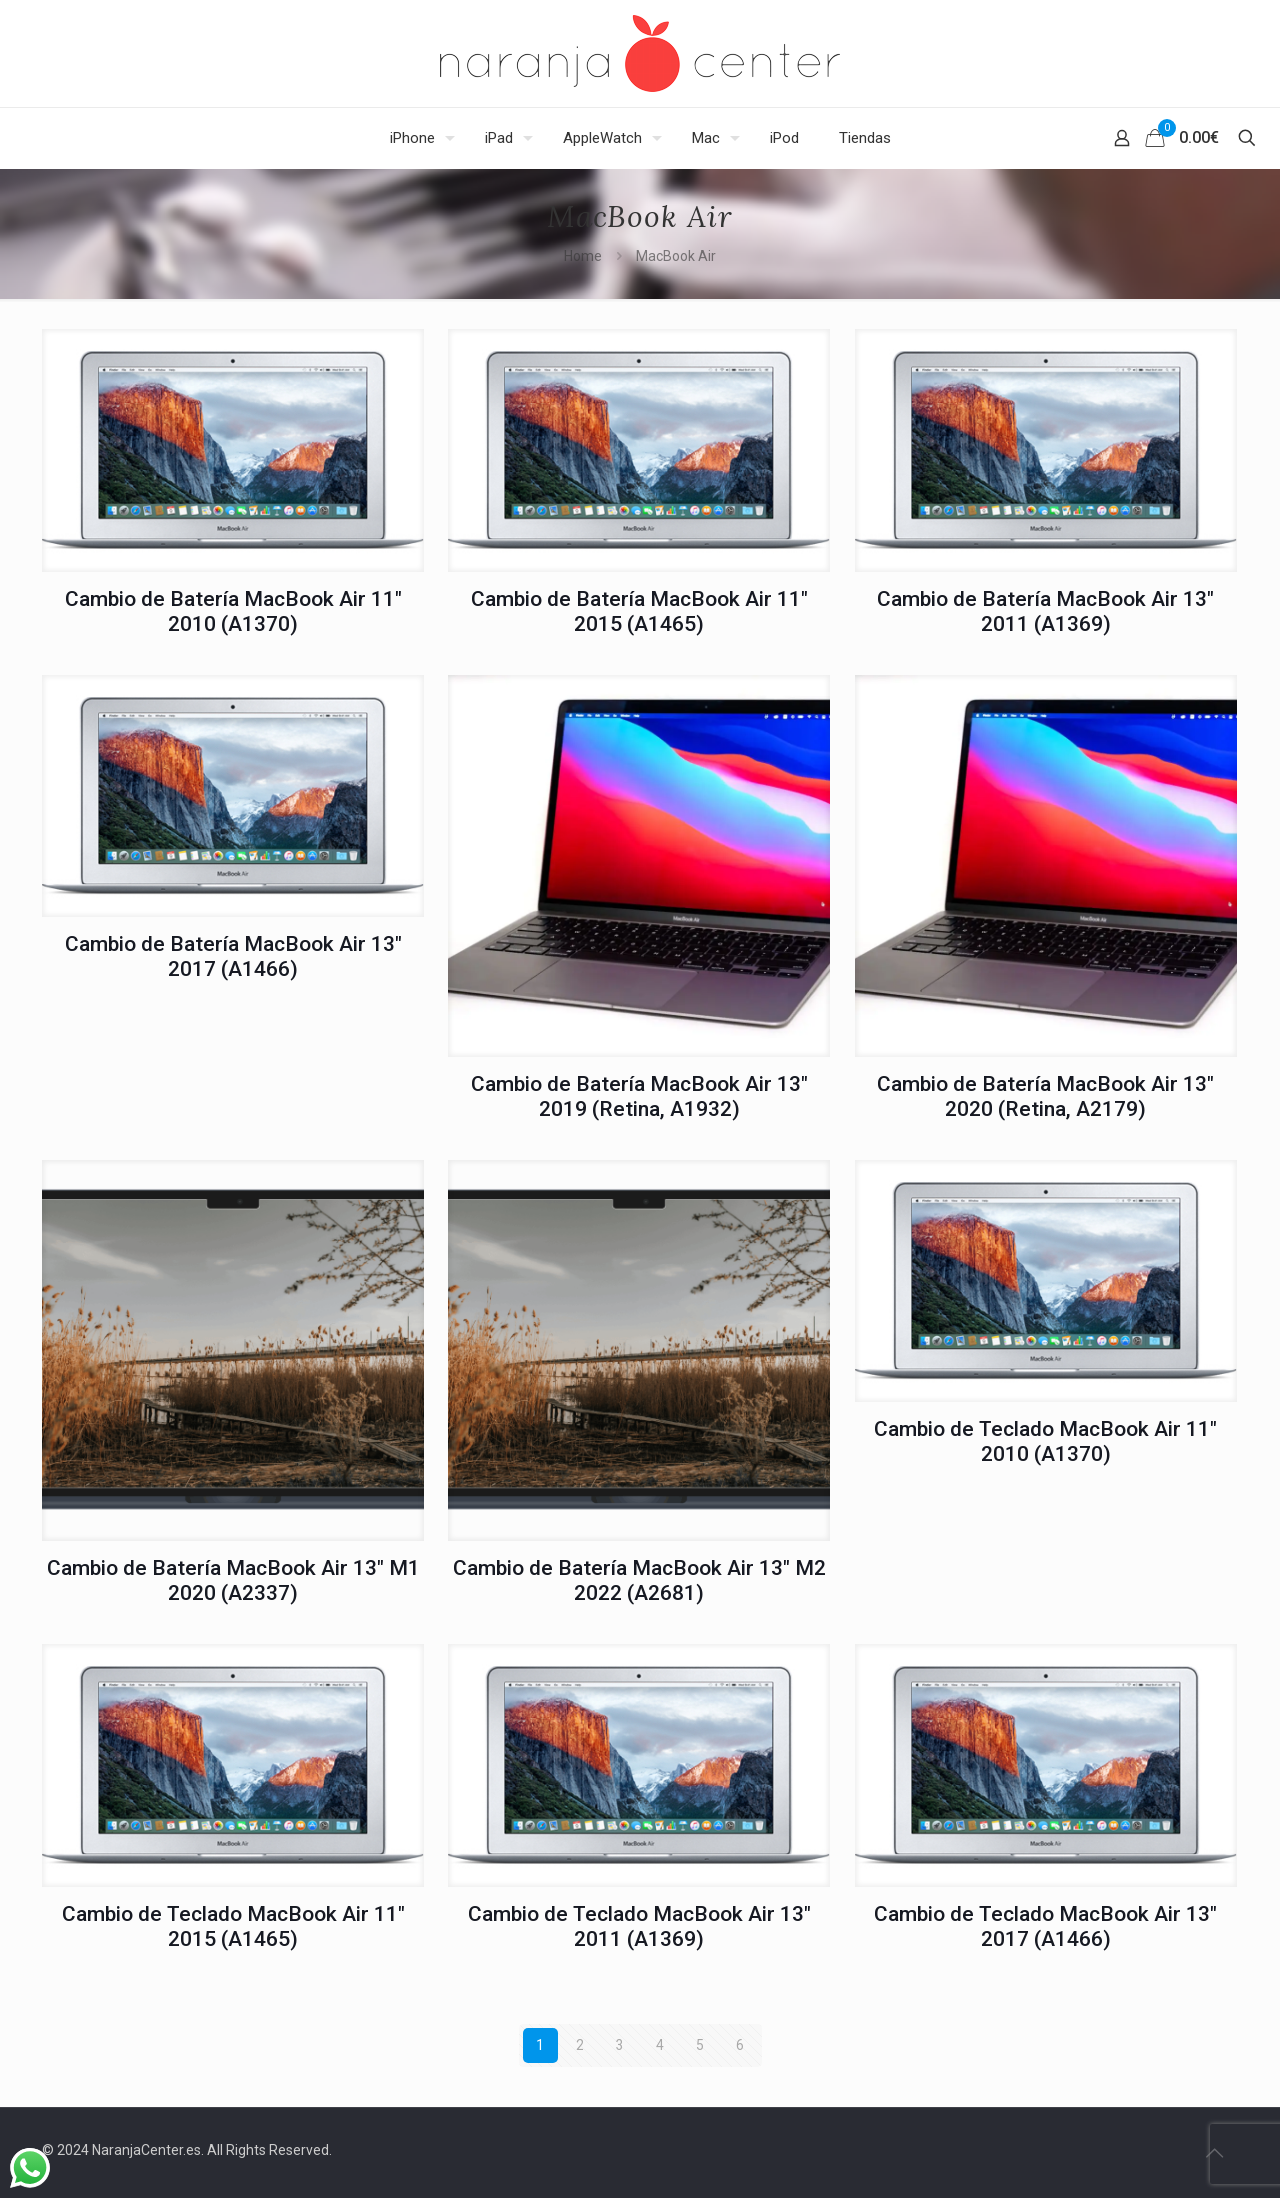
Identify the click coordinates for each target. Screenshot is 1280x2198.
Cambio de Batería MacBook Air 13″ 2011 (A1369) (1045, 611)
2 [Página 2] (580, 2045)
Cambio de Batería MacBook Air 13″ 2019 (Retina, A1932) (639, 1096)
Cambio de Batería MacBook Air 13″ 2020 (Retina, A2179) (1045, 1096)
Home (583, 256)
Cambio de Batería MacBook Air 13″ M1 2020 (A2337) (233, 1580)
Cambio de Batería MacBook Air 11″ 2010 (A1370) (233, 611)
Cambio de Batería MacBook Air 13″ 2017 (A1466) (233, 956)
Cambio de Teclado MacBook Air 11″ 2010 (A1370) (1045, 1441)
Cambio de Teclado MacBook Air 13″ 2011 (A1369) (639, 1926)
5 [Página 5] (700, 2045)
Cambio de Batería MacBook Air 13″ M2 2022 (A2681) (639, 1580)
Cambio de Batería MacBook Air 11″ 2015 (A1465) (639, 611)
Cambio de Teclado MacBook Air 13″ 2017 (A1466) (1045, 1926)
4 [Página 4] (660, 2045)
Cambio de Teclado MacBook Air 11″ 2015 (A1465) (233, 1926)
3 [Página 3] (620, 2045)
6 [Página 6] (740, 2045)
